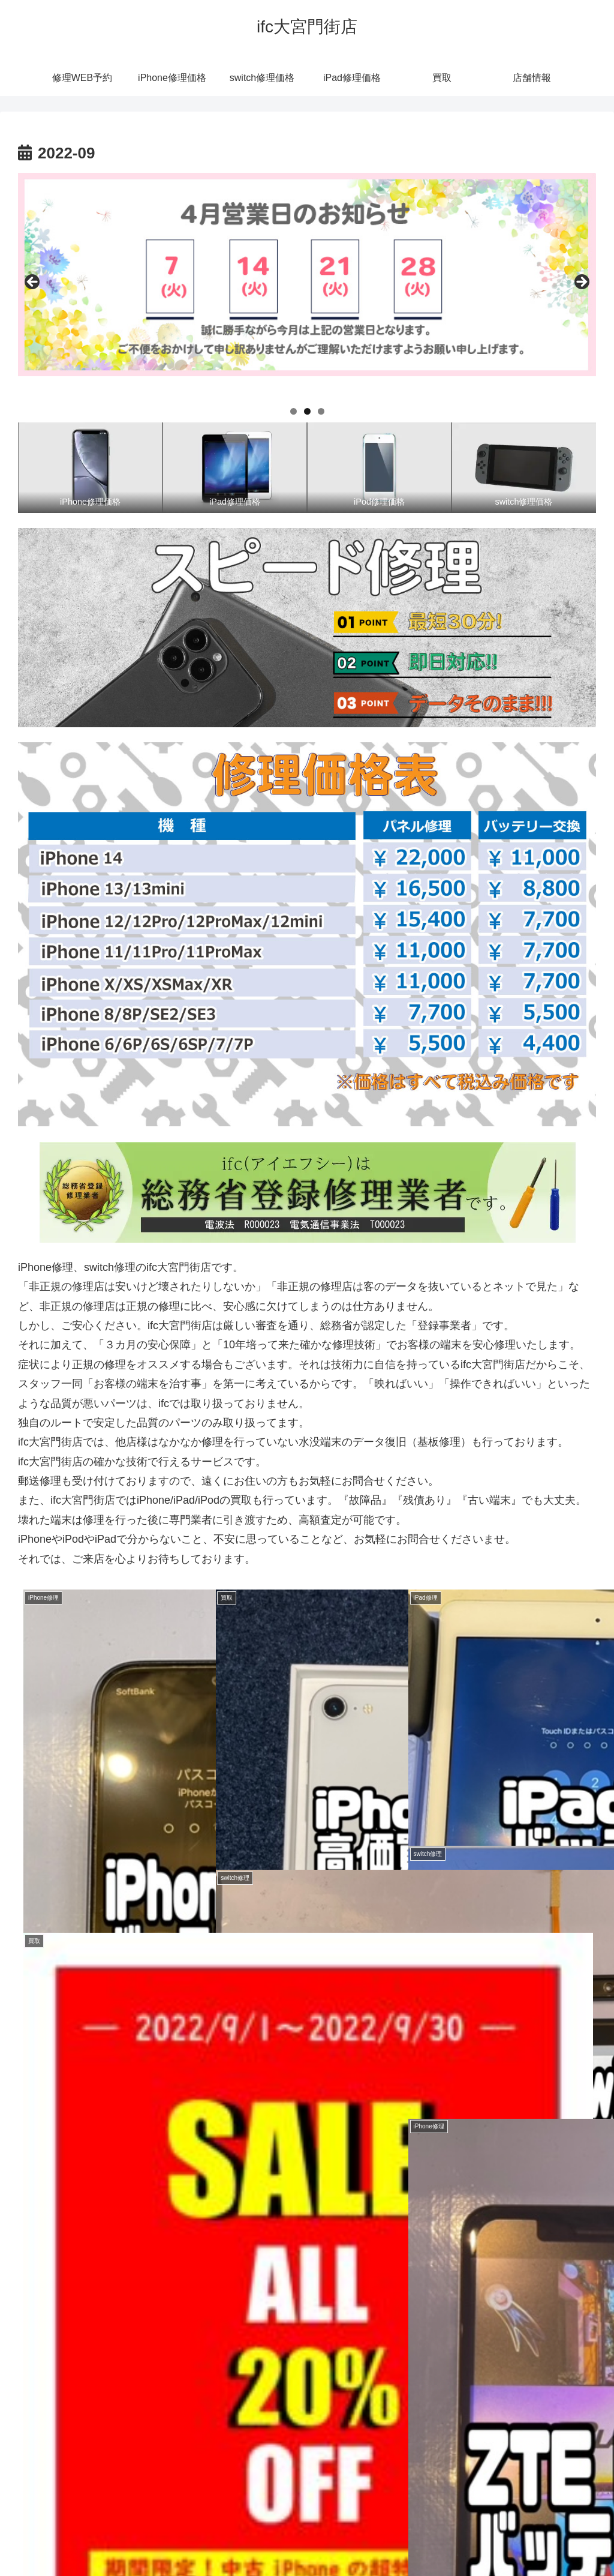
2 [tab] (307, 411)
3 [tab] (321, 411)
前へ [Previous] (33, 283)
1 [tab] (293, 411)
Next (581, 283)
